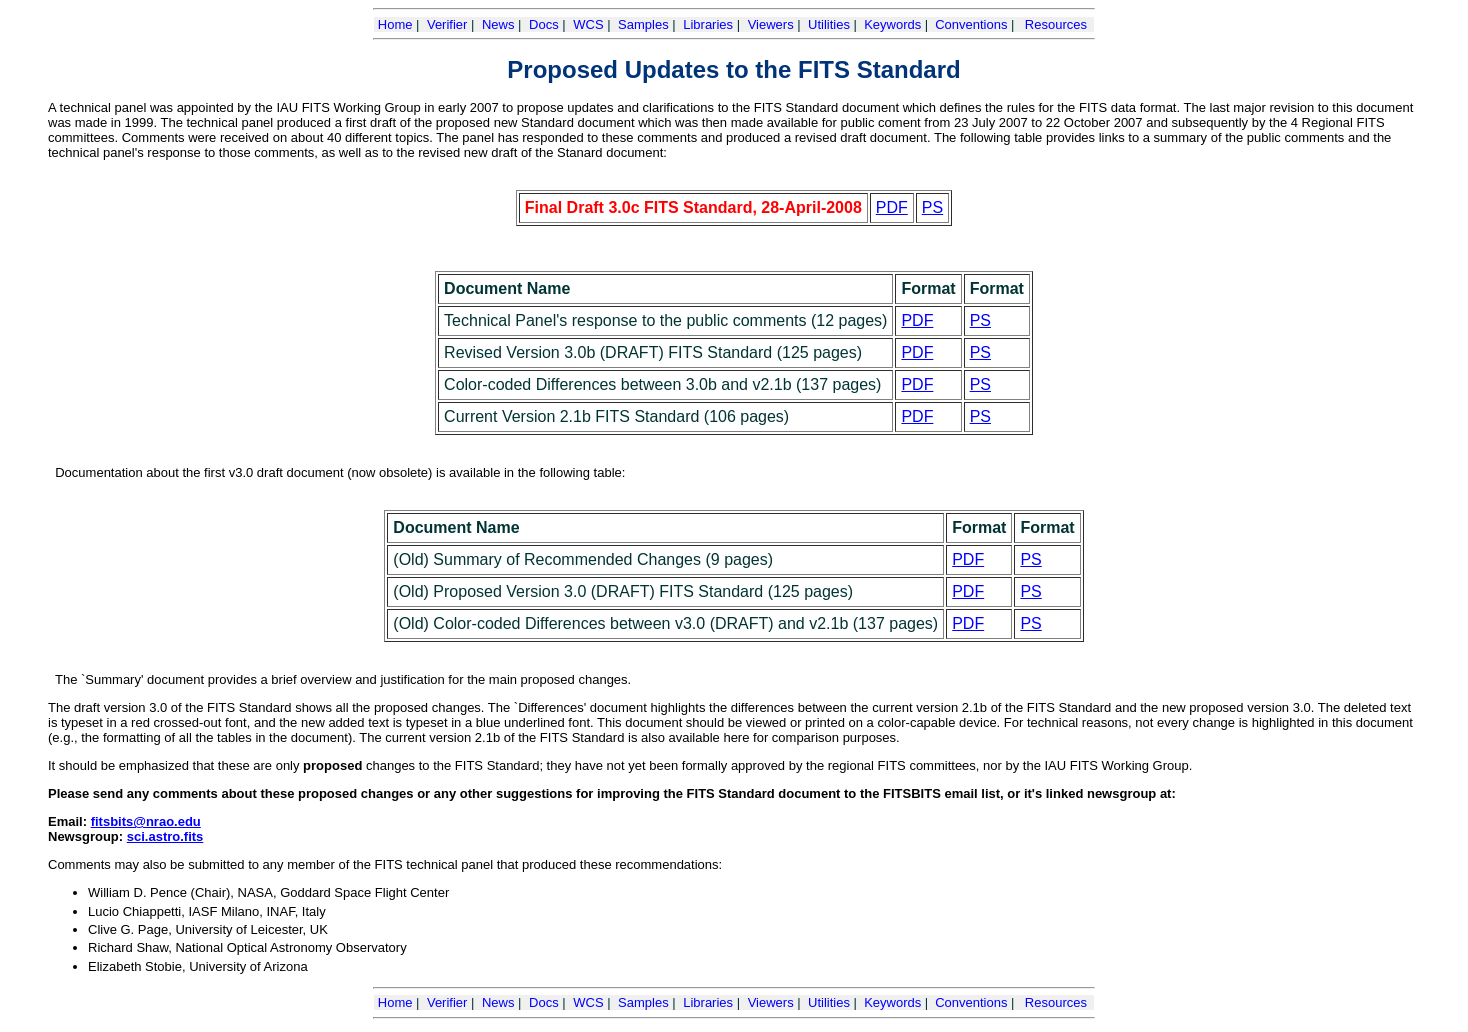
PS (932, 207)
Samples (643, 24)
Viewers (771, 24)
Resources (1056, 24)
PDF (892, 207)
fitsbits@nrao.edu (146, 821)
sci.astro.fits (165, 836)
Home (395, 24)
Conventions (971, 24)
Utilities (829, 24)
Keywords (892, 24)
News (498, 24)
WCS (588, 24)
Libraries (708, 24)
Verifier (447, 24)
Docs (544, 24)
